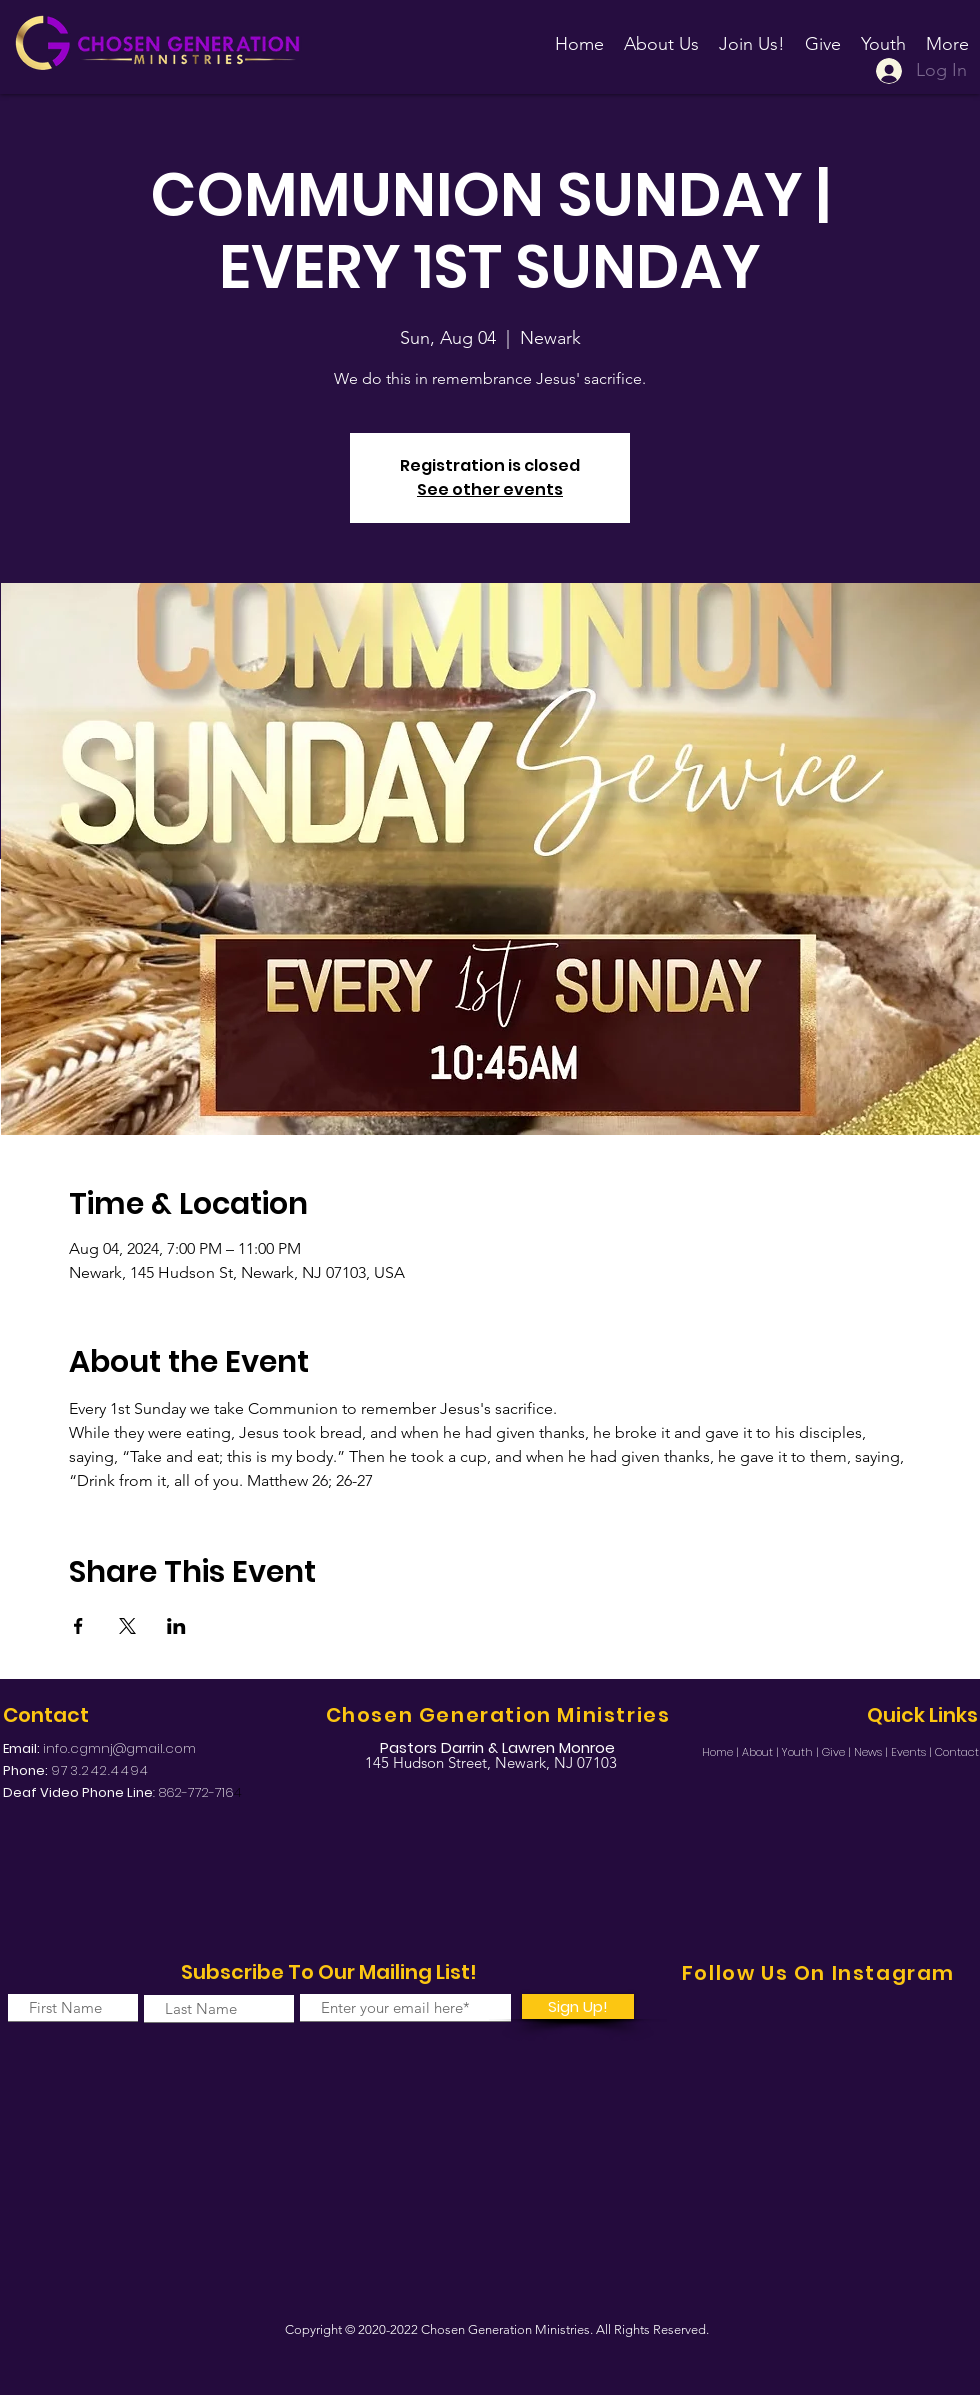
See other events (490, 489)
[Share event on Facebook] (78, 1626)
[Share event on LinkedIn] (176, 1626)
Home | (722, 1752)
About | (762, 1752)
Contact (957, 1752)
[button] (752, 35)
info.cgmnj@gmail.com (119, 1748)
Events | (913, 1752)
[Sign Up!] (578, 2006)
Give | (838, 1752)
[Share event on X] (127, 1626)
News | (872, 1752)
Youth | (802, 1752)
